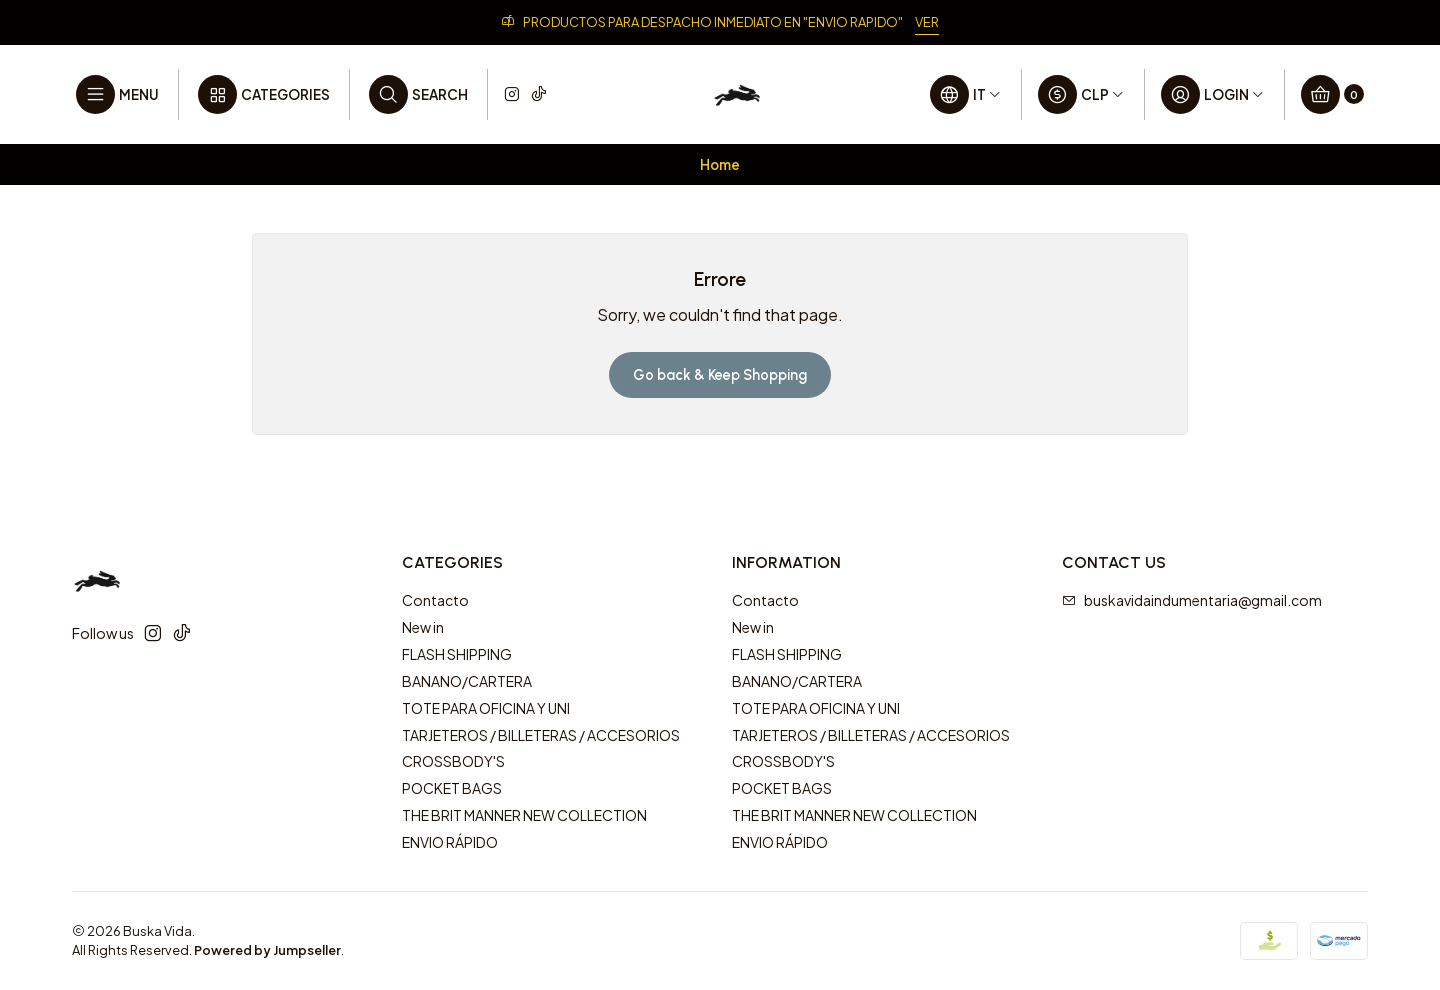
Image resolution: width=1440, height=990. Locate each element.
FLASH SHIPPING (457, 654)
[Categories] (264, 94)
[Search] (418, 94)
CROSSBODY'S (453, 761)
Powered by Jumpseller (267, 950)
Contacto (435, 600)
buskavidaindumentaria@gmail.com (1192, 600)
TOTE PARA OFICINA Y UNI (486, 708)
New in (423, 627)
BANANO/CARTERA (467, 681)
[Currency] (1081, 94)
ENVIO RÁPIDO (450, 842)
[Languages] (966, 94)
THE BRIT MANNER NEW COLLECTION (524, 815)
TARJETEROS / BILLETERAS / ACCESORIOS (541, 735)
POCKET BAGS (452, 788)
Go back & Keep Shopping (720, 375)
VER (927, 22)
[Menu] (117, 94)
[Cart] (1332, 94)
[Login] (1213, 94)
